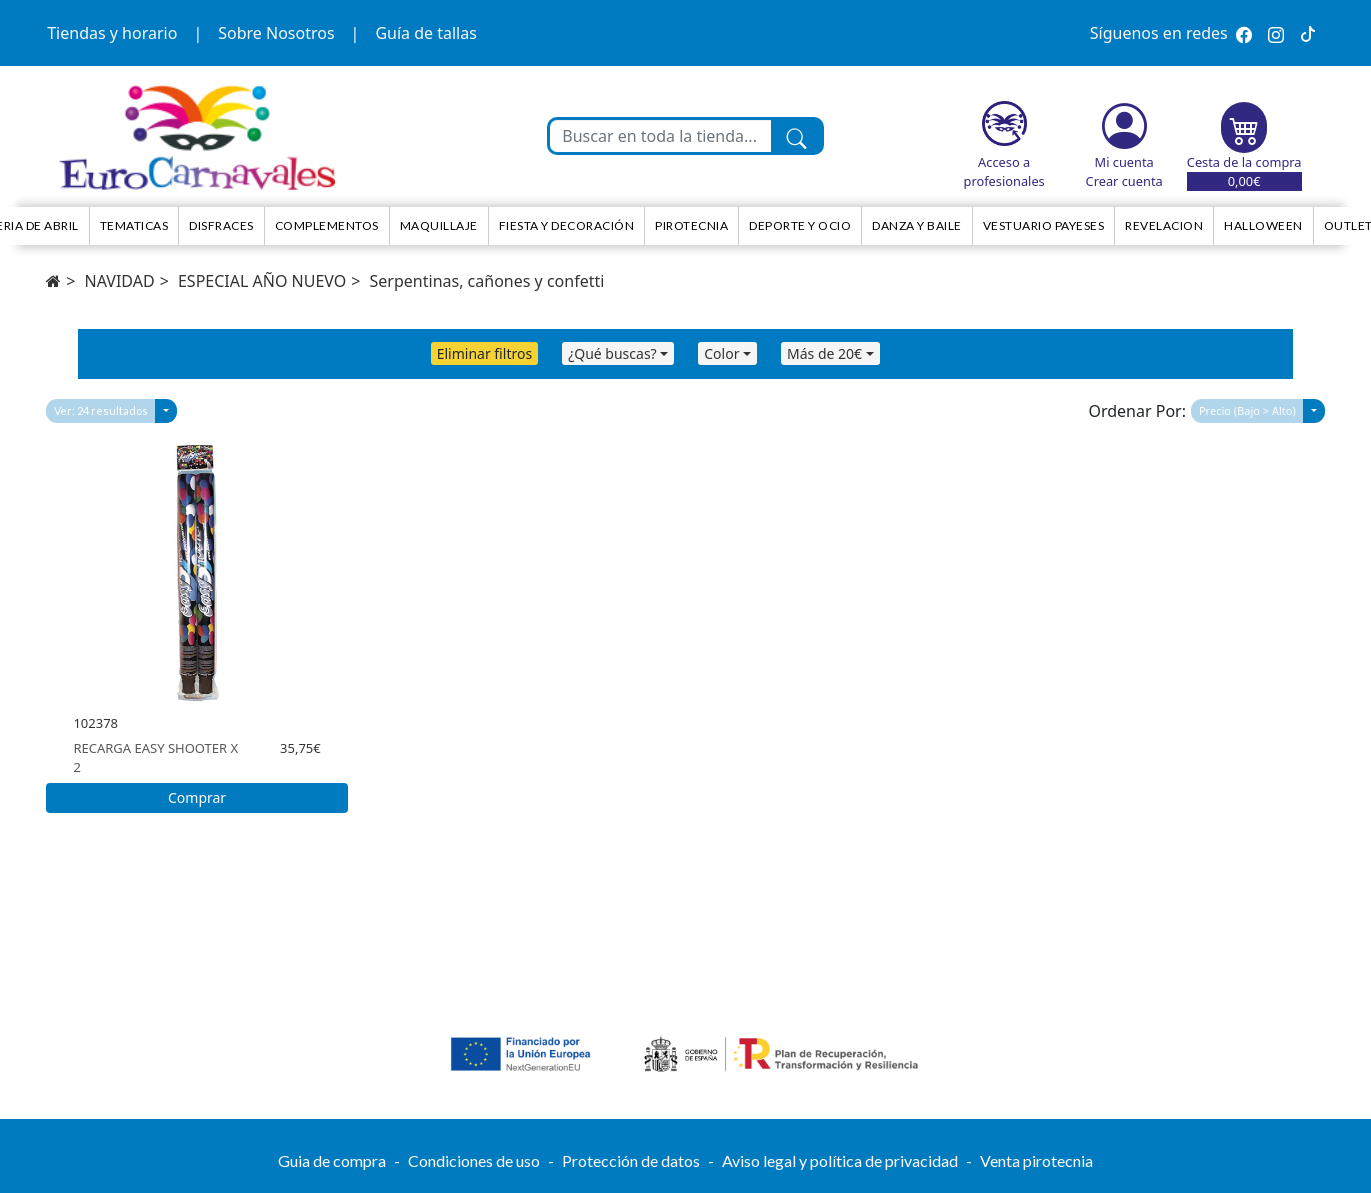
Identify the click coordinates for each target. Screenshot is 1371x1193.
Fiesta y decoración (567, 225)
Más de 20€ (824, 353)
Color (721, 353)
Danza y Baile (917, 225)
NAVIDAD (120, 281)
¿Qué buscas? (612, 353)
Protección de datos (631, 1160)
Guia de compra (332, 1160)
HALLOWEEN (1263, 225)
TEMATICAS (134, 225)
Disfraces (221, 225)
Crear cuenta (1124, 181)
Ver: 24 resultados (101, 410)
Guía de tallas (425, 33)
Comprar (197, 797)
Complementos (327, 225)
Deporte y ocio (800, 225)
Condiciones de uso (474, 1160)
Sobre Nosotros (276, 33)
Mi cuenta (1124, 162)
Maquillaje (439, 225)
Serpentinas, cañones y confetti (487, 281)
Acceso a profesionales (1004, 171)
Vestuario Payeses (1044, 225)
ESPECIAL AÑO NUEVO (262, 281)
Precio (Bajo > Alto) (1247, 410)
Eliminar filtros (484, 353)
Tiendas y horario (112, 33)
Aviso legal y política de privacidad (840, 1160)
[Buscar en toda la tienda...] (660, 136)
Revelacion (1164, 225)
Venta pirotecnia (1036, 1160)
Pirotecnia (691, 225)
